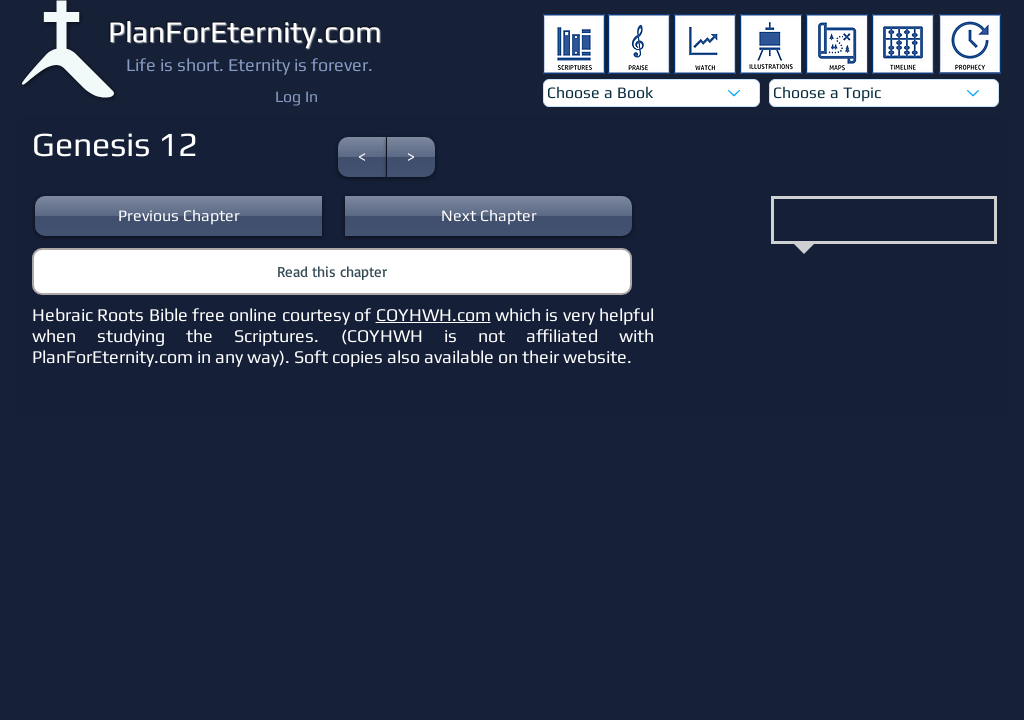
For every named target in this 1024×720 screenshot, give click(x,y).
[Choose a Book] (651, 93)
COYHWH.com (433, 314)
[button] (362, 157)
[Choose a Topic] (884, 93)
